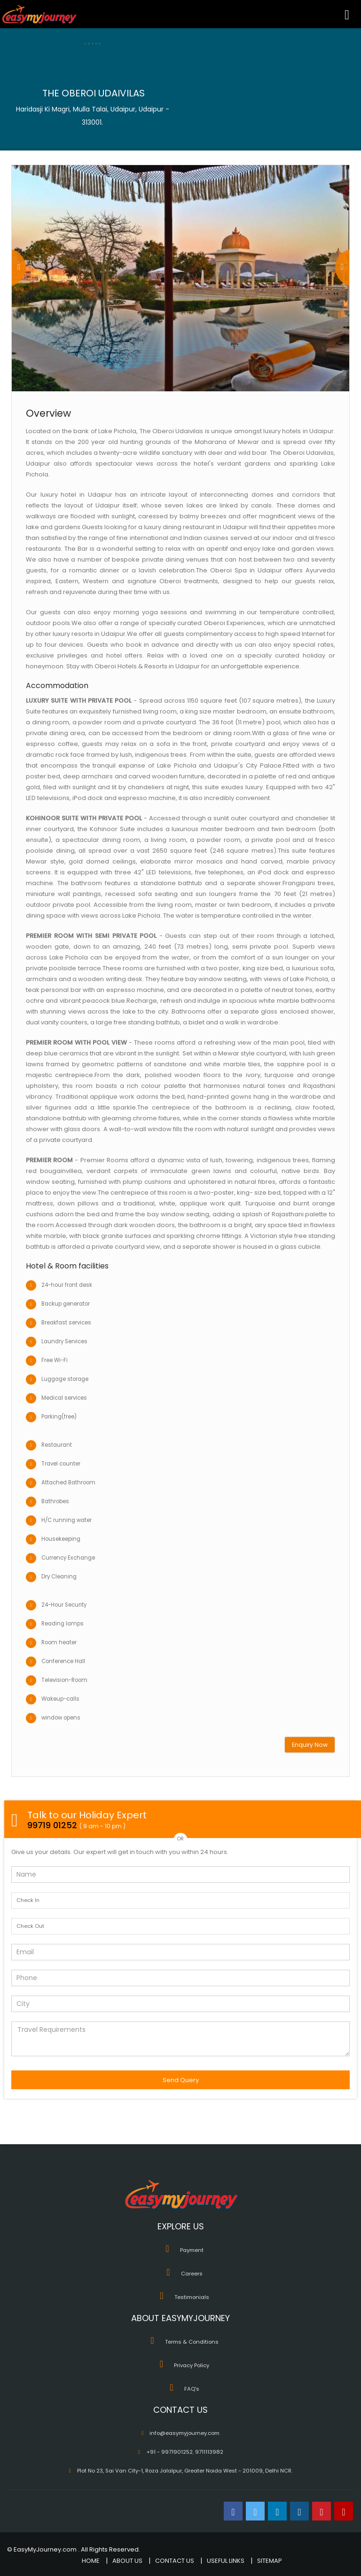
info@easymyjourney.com (184, 2433)
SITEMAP (269, 2560)
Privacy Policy (191, 2365)
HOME (91, 2560)
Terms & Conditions (192, 2342)
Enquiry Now (310, 1745)
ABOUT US (127, 2560)
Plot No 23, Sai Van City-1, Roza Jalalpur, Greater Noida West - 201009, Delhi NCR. (184, 2470)
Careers (192, 2273)
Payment (192, 2250)
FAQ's (191, 2389)
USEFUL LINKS (225, 2560)
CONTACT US (174, 2560)
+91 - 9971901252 (169, 2452)
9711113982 (209, 2452)
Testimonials (191, 2297)
